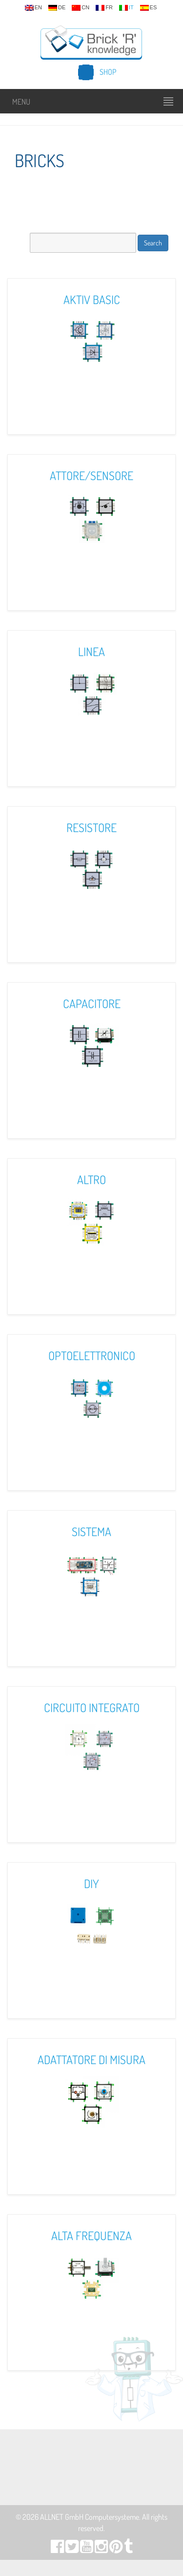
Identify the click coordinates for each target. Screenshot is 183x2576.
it (126, 8)
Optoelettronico (91, 1355)
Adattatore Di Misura (91, 2059)
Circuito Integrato (92, 1707)
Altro (91, 1179)
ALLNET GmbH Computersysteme (89, 2517)
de (56, 8)
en (33, 8)
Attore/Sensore (91, 475)
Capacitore (92, 1003)
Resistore (91, 827)
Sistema (91, 1531)
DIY (91, 1883)
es (148, 8)
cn (80, 8)
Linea (91, 651)
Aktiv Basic (91, 299)
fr (104, 8)
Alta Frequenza (91, 2235)
